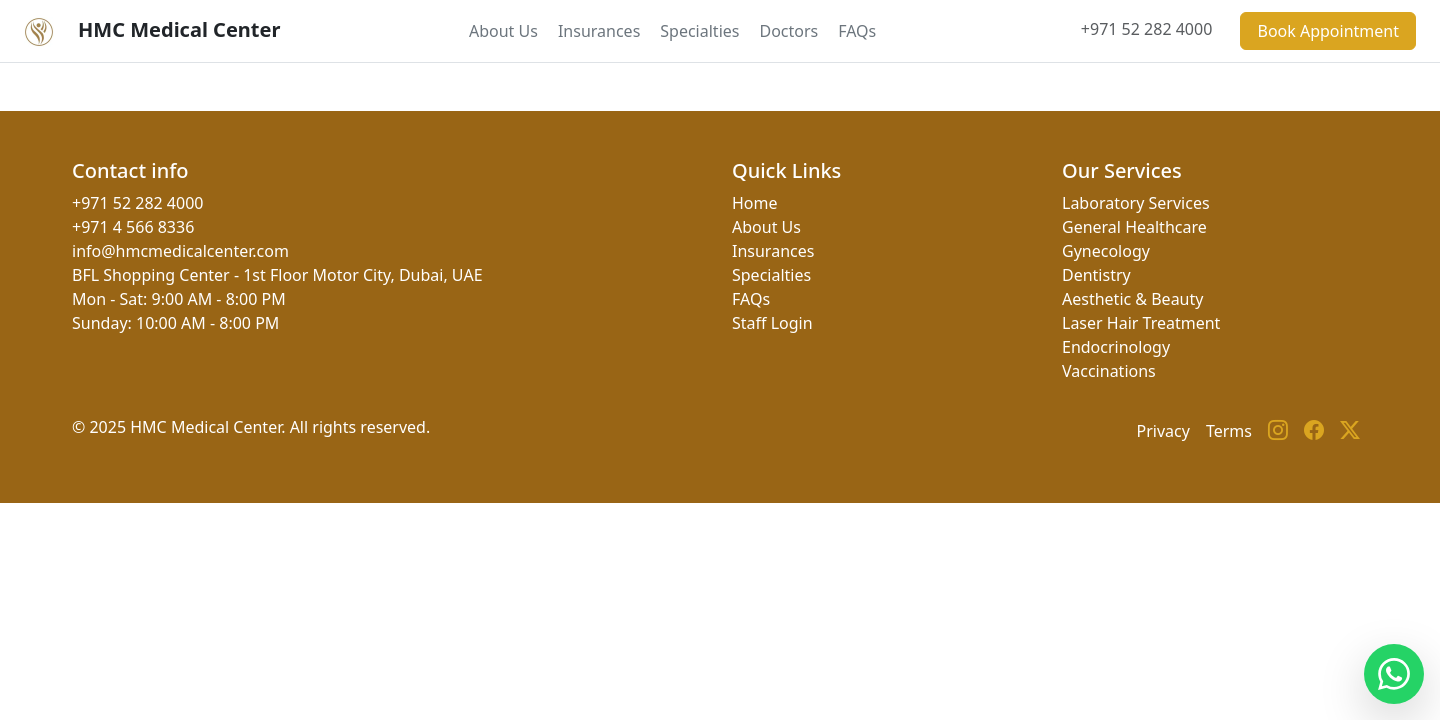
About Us (503, 31)
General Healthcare (1134, 227)
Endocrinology (1116, 347)
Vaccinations (1109, 371)
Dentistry (1096, 275)
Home (755, 203)
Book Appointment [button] (1328, 31)
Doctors (788, 31)
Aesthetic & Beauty (1132, 299)
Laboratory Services (1136, 203)
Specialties (699, 31)
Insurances (599, 31)
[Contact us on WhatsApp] (1394, 674)
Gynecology (1106, 251)
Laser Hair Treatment (1141, 323)
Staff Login (772, 323)
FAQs (857, 31)
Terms (1229, 431)
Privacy (1163, 431)
